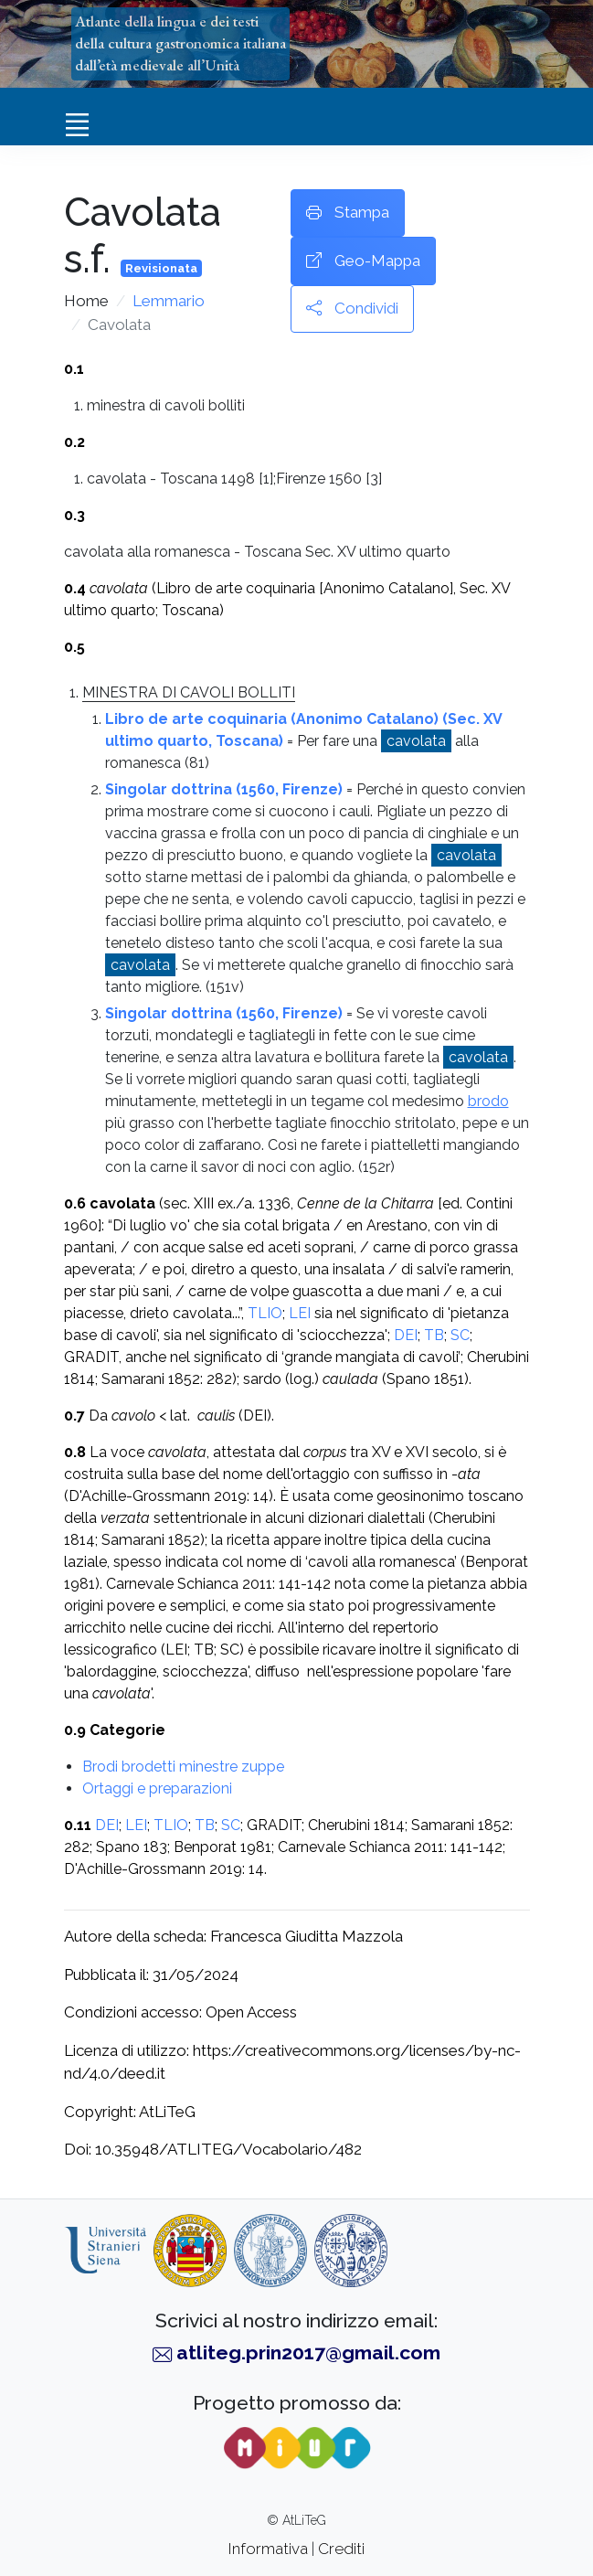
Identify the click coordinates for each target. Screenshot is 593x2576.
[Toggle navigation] (77, 124)
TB (434, 1335)
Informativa (268, 2548)
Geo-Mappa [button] (363, 261)
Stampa (347, 213)
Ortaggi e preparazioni (157, 1788)
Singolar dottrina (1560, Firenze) (224, 789)
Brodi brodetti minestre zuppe (183, 1766)
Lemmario (168, 301)
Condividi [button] (352, 309)
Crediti (341, 2548)
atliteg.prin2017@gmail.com (308, 2352)
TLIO (265, 1313)
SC (460, 1335)
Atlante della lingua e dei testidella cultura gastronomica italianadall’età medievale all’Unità (180, 43)
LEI (300, 1313)
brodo (488, 1101)
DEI (406, 1335)
